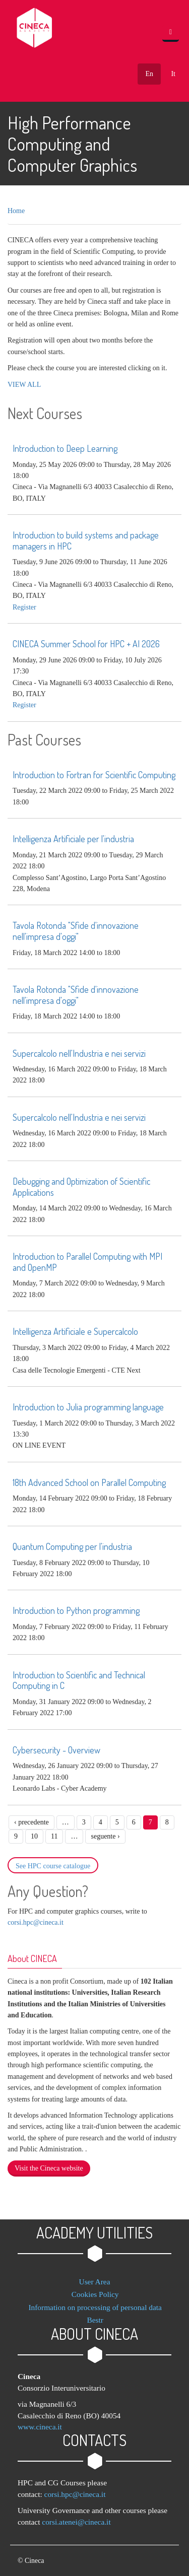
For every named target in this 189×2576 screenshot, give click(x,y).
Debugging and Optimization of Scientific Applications (81, 1187)
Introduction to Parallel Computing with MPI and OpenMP (87, 1262)
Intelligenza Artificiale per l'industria (73, 838)
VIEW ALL (24, 384)
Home (16, 211)
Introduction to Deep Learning (65, 448)
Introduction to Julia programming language (88, 1406)
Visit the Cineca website (49, 2168)
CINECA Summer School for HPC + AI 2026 (86, 643)
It (173, 74)
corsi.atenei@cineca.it (76, 2522)
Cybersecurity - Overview (56, 1749)
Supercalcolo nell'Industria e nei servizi (79, 1053)
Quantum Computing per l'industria (72, 1546)
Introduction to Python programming (76, 1610)
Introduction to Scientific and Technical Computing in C (79, 1680)
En (149, 74)
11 (54, 1836)
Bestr (95, 2320)
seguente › (105, 1836)
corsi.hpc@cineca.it (36, 1922)
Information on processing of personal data (95, 2307)
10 (34, 1836)
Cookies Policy (95, 2294)
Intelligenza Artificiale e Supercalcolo (75, 1331)
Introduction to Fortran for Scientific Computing (94, 774)
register (24, 607)
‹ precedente (31, 1822)
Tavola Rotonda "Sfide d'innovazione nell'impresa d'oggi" (76, 931)
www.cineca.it (40, 2426)
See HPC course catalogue (53, 1866)
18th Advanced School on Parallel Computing (89, 1482)
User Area (94, 2281)
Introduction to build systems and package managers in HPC (86, 540)
